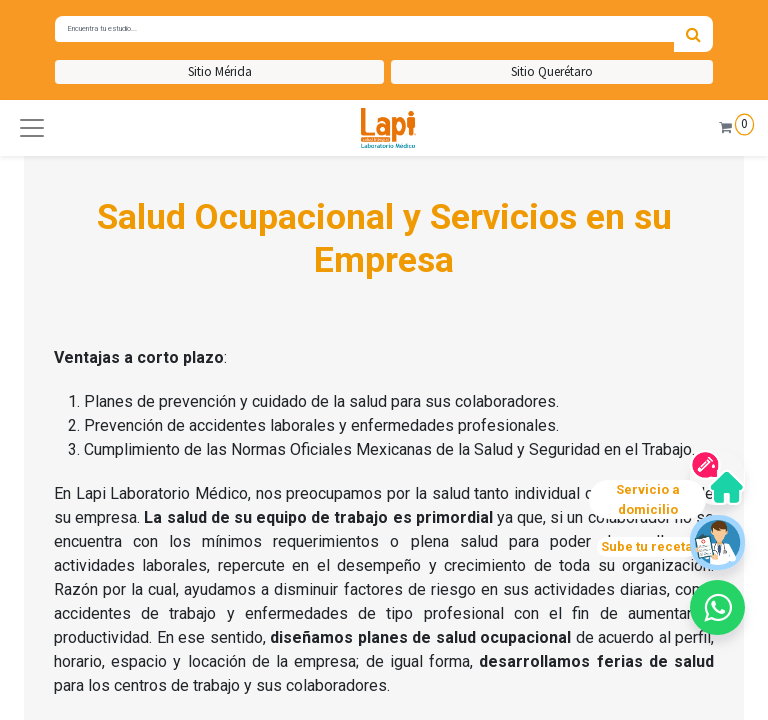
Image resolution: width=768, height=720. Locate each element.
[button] (32, 128)
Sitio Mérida (220, 71)
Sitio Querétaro (552, 71)
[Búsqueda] (693, 34)
